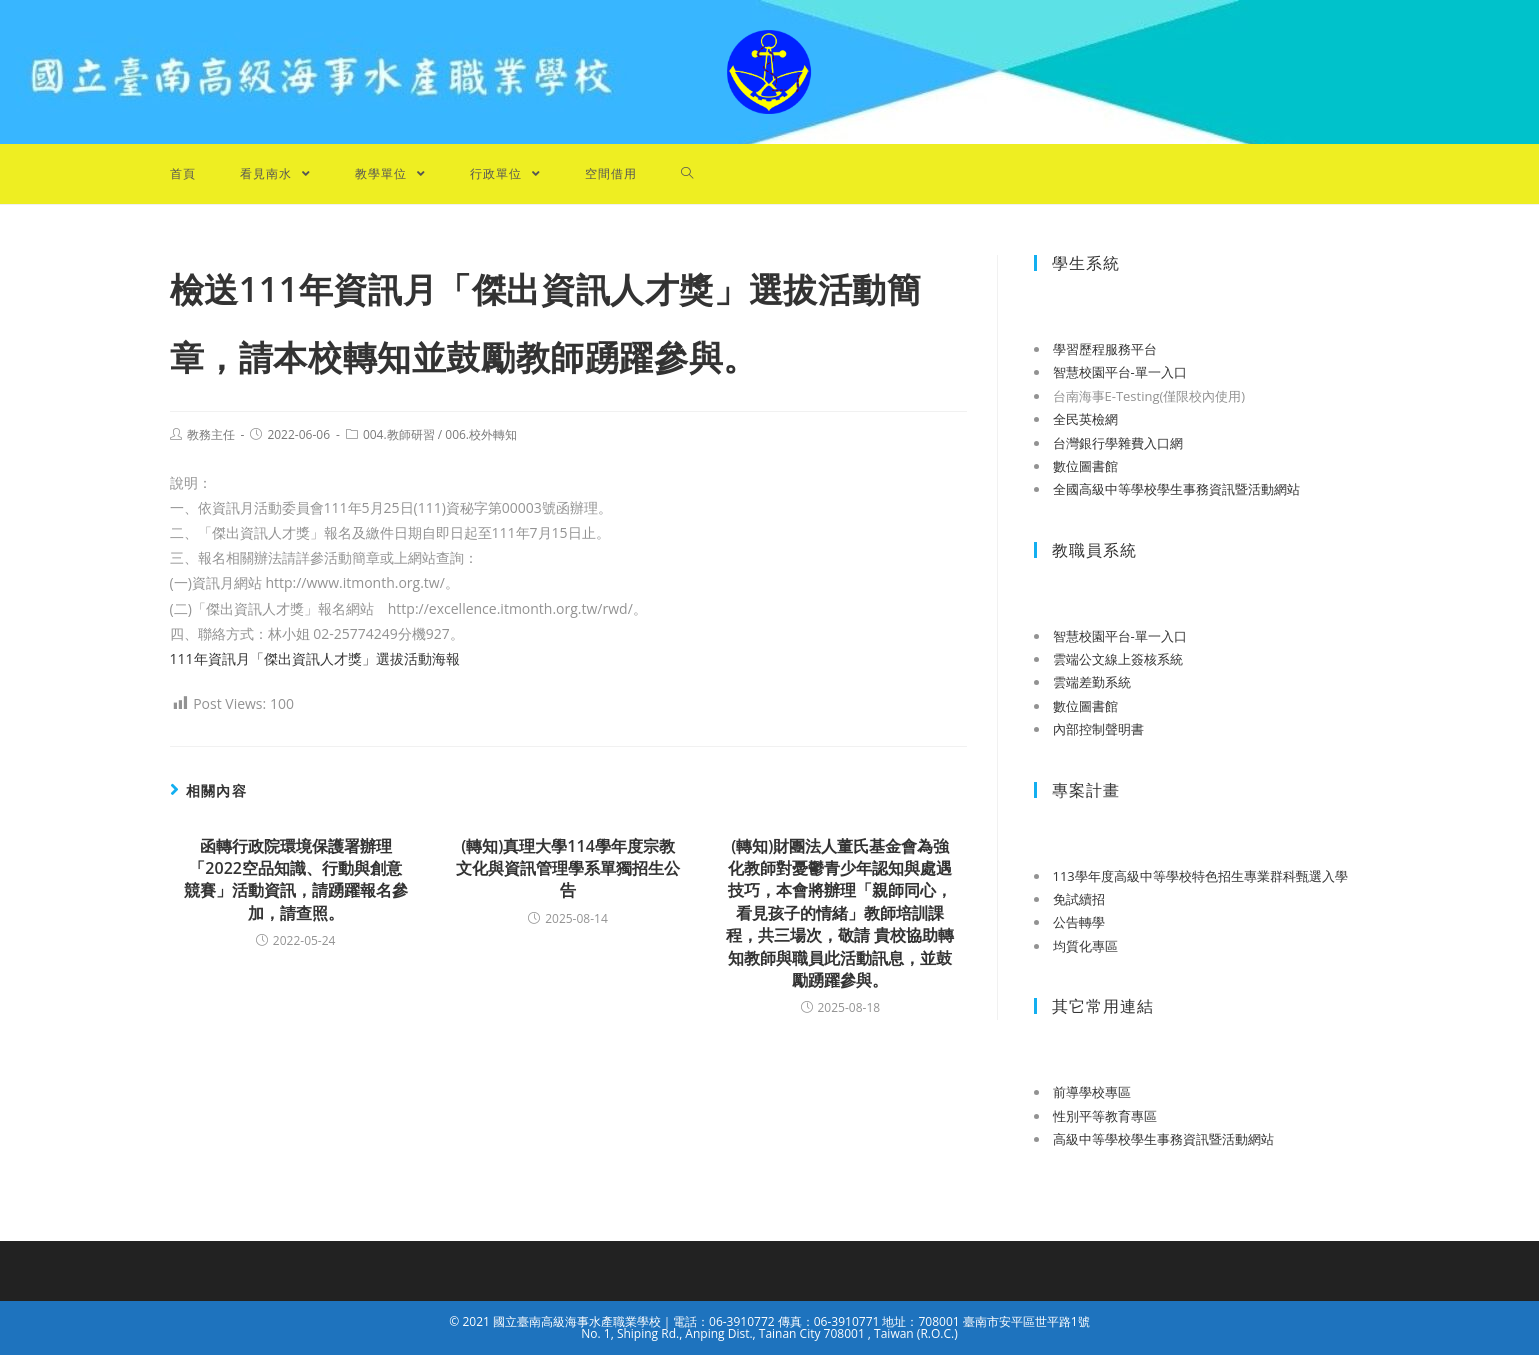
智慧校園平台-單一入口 (1120, 372)
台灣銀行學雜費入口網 (1118, 443)
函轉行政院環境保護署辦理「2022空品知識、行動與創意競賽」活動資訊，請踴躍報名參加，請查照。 (296, 879)
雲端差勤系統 (1092, 682)
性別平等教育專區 (1105, 1116)
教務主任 (211, 434)
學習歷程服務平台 (1105, 349)
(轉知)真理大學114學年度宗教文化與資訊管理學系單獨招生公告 (568, 868)
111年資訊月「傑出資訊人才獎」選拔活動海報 (315, 658)
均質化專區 (1085, 946)
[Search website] (687, 174)
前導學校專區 (1092, 1092)
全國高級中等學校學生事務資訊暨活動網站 (1176, 489)
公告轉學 (1079, 922)
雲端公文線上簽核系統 (1118, 659)
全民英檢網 (1085, 419)
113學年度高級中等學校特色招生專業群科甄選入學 (1200, 876)
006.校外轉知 (481, 434)
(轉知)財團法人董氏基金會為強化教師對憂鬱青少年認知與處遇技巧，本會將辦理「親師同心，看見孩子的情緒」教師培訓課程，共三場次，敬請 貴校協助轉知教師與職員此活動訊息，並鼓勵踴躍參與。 (840, 913)
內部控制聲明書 (1098, 729)
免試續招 (1079, 899)
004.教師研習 (399, 434)
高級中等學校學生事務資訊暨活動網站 (1163, 1139)
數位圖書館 (1085, 466)
